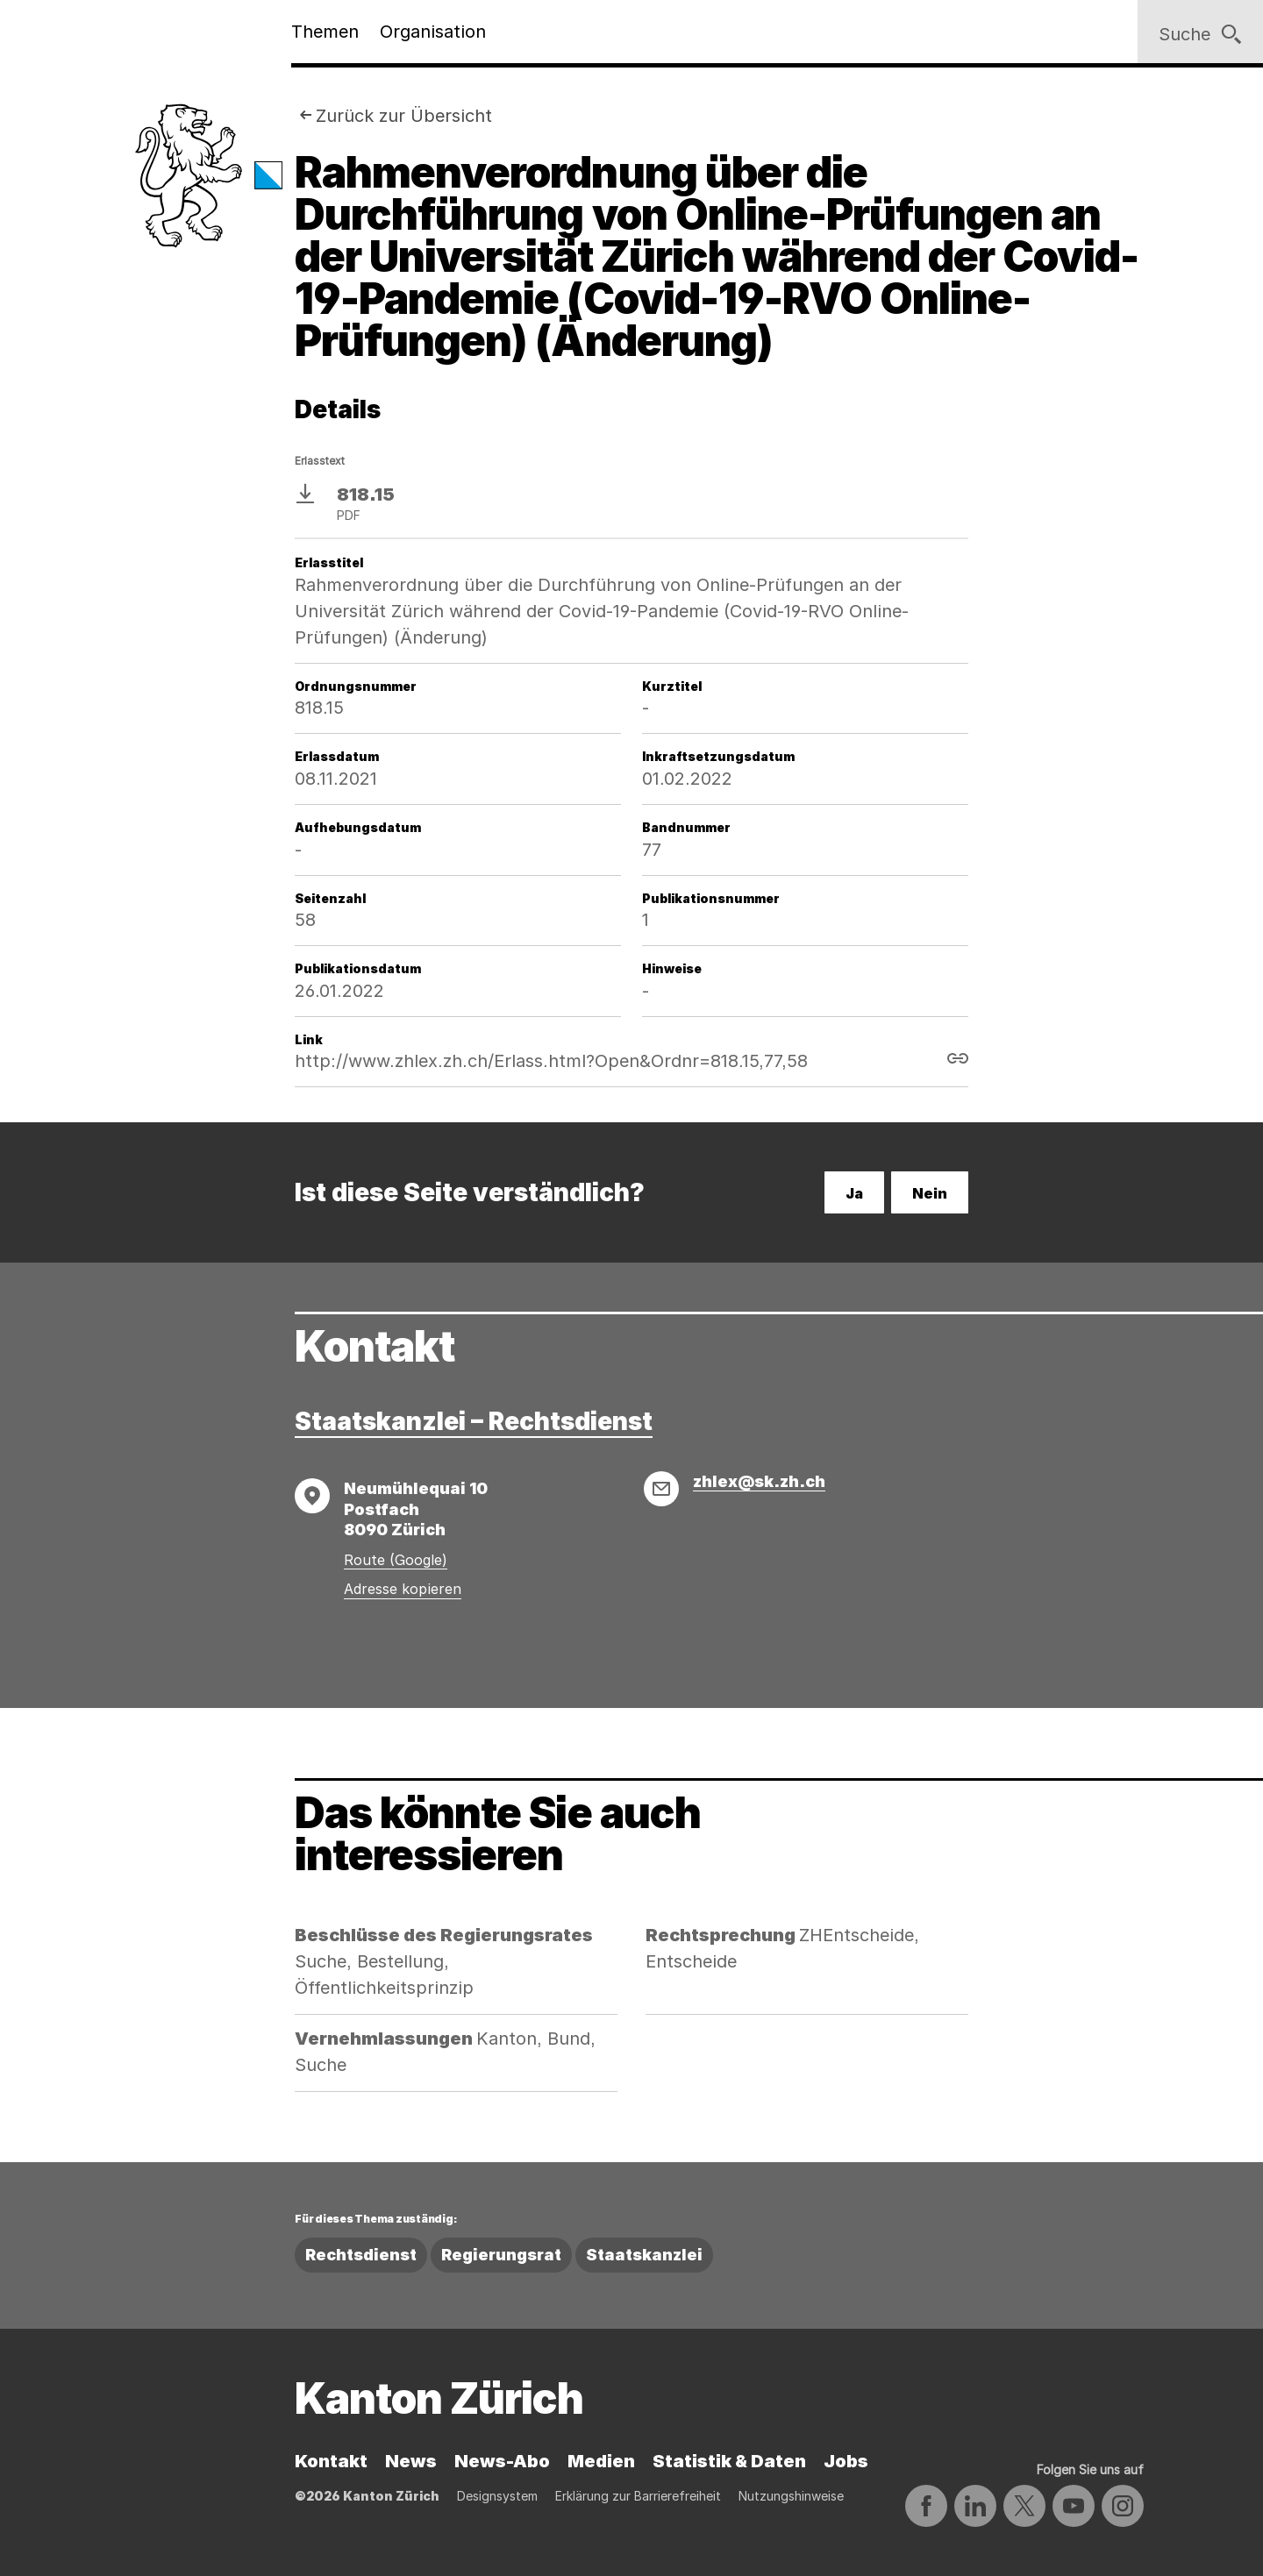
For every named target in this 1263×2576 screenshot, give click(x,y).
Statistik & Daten (729, 2461)
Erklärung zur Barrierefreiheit (638, 2495)
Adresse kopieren (402, 1589)
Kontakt (331, 2461)
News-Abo (502, 2461)
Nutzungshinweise (791, 2495)
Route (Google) (395, 1560)
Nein (929, 1193)
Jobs (846, 2461)
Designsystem (497, 2495)
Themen (325, 31)
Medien (601, 2461)
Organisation (433, 31)
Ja (854, 1193)
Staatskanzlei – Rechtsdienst (474, 1421)
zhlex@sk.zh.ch (759, 1481)
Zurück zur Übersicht (404, 115)
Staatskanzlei (644, 2254)
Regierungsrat (501, 2254)
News (411, 2461)
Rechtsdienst (361, 2254)
